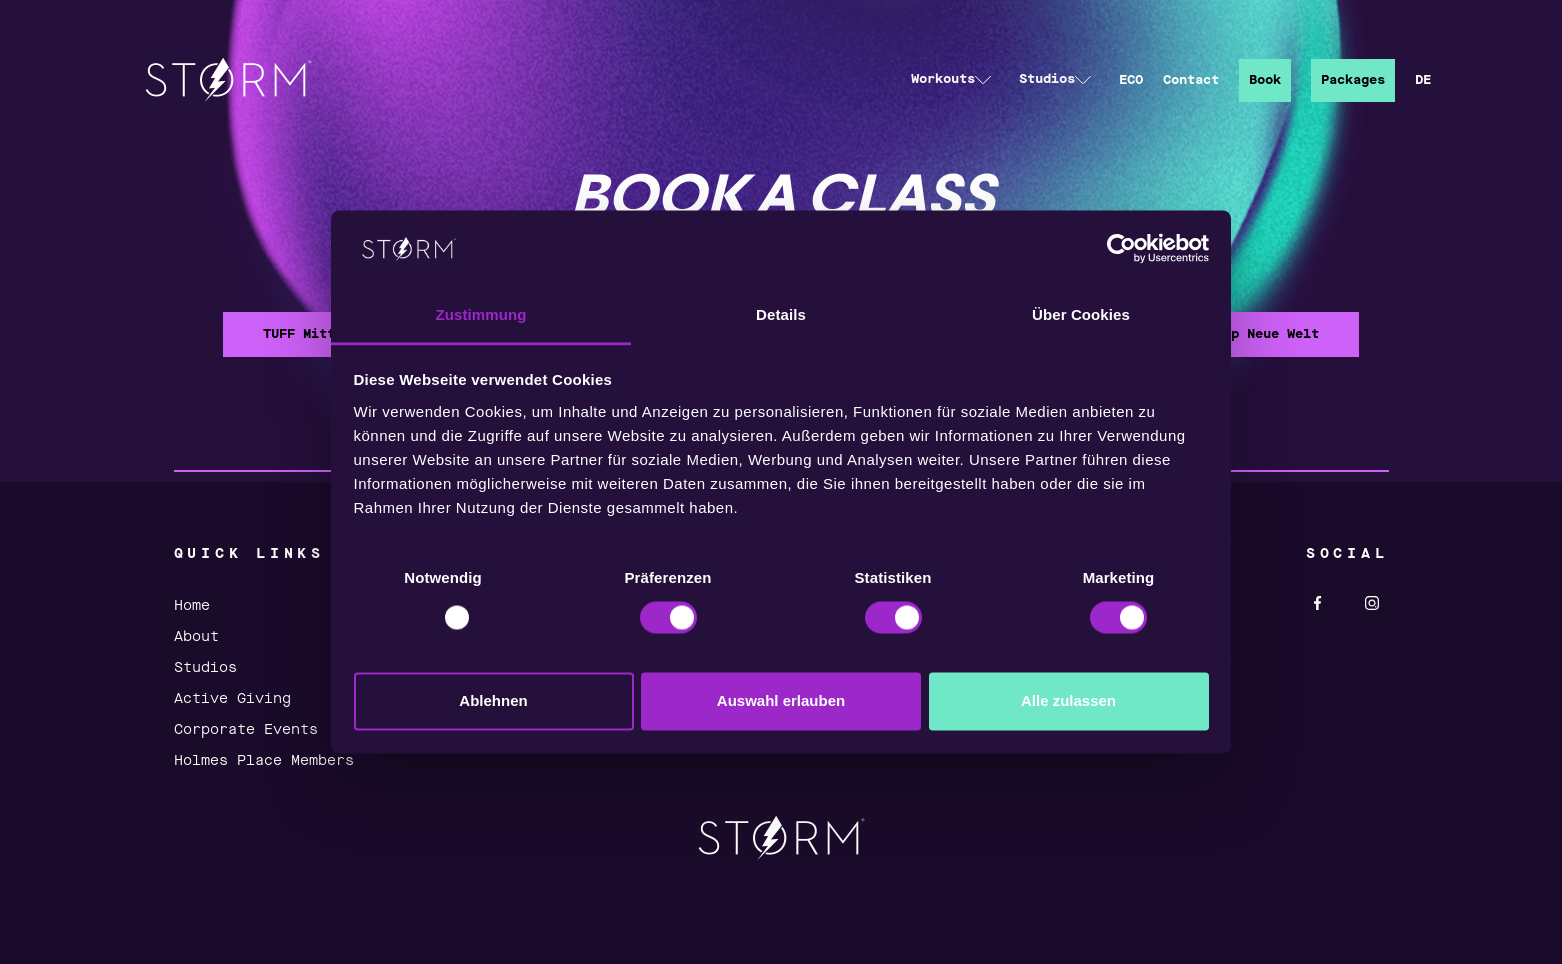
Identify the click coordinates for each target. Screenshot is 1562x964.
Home (192, 606)
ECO (1131, 80)
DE (1423, 80)
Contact (1191, 80)
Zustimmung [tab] (481, 314)
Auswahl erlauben (781, 700)
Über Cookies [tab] (1081, 314)
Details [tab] (781, 314)
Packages (1353, 80)
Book (1265, 80)
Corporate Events (246, 730)
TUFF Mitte (303, 334)
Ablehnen (493, 700)
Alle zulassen (1068, 700)
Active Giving (232, 699)
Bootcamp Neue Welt (1247, 334)
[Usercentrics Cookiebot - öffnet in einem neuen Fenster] (1121, 249)
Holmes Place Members (264, 761)
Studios (205, 668)
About (196, 637)
